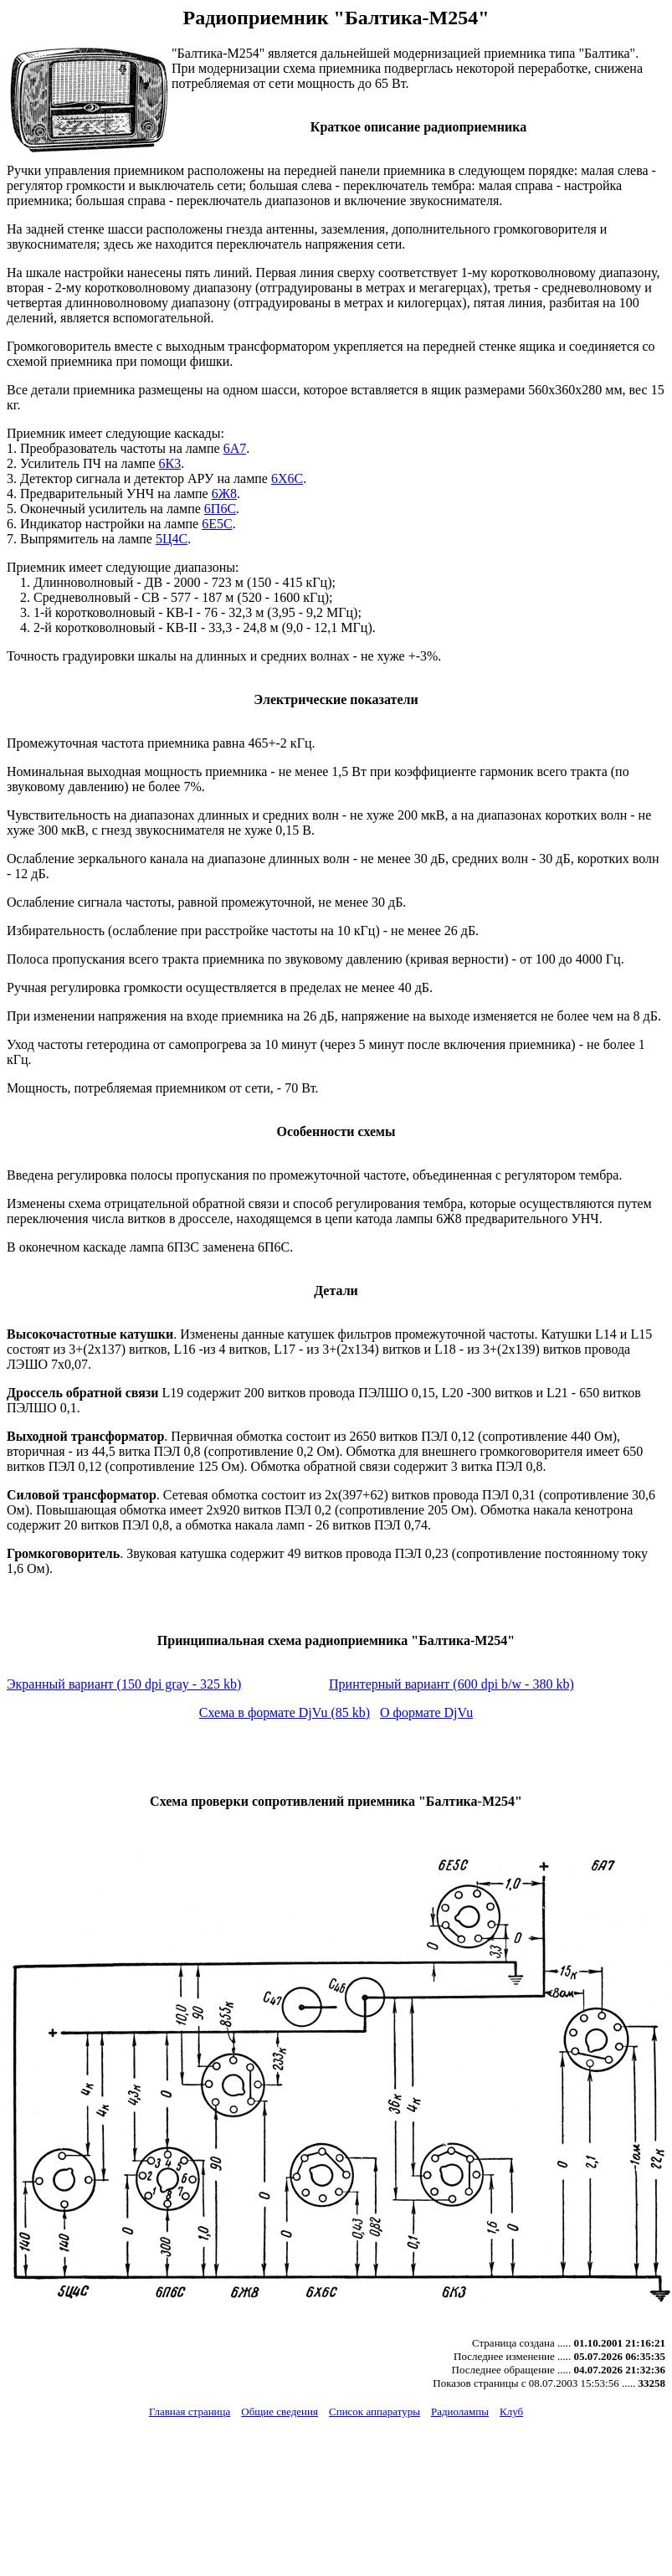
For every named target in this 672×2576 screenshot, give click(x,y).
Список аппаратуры (374, 2411)
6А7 (235, 448)
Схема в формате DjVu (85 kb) (284, 1712)
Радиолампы (460, 2411)
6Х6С (287, 478)
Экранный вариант (124, 1684)
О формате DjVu (426, 1712)
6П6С (220, 508)
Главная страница (189, 2411)
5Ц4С (171, 539)
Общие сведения (279, 2411)
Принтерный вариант (451, 1684)
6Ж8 (224, 493)
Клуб (511, 2411)
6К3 (169, 463)
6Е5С (217, 524)
